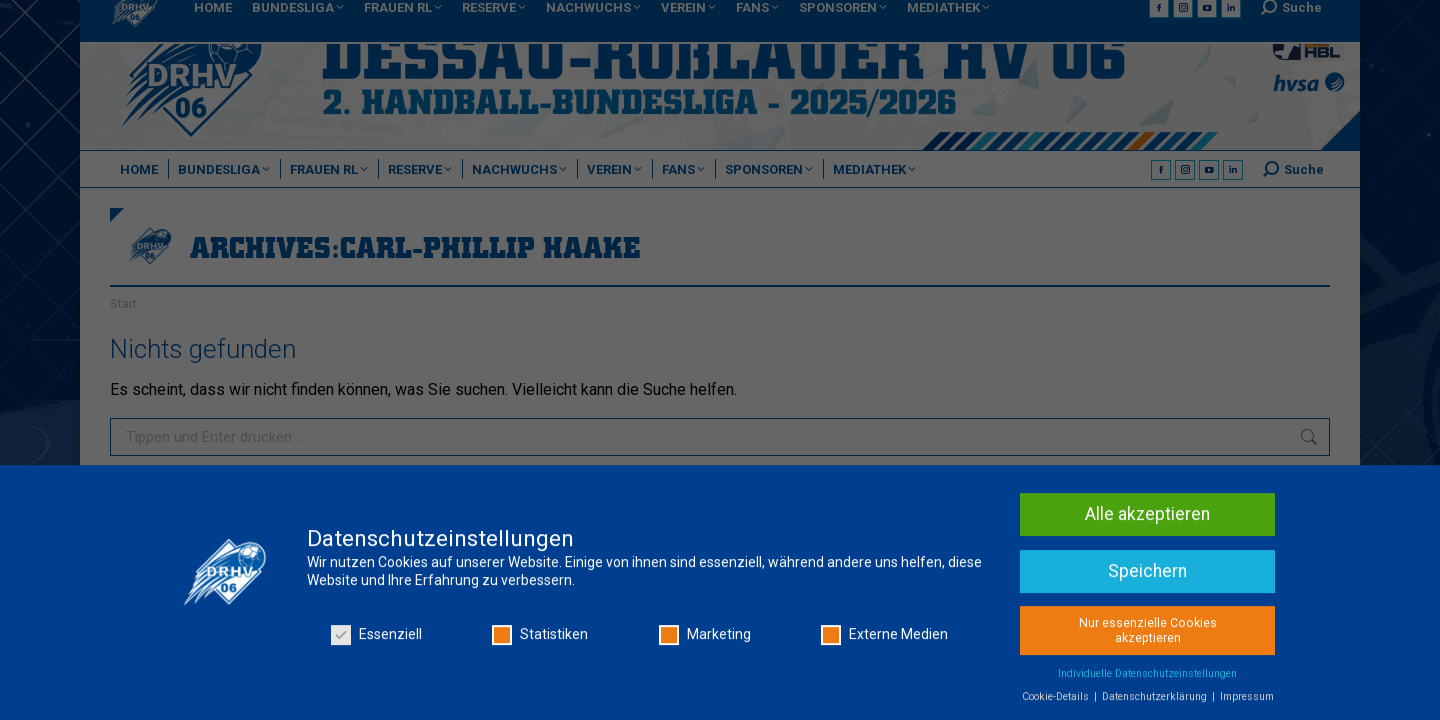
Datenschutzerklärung (1156, 701)
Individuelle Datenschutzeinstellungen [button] (1147, 678)
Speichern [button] (1147, 576)
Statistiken (540, 639)
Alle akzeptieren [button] (1147, 519)
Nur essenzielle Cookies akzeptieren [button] (1148, 635)
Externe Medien (884, 639)
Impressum (1247, 701)
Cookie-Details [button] (1057, 701)
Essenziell (376, 639)
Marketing (705, 639)
